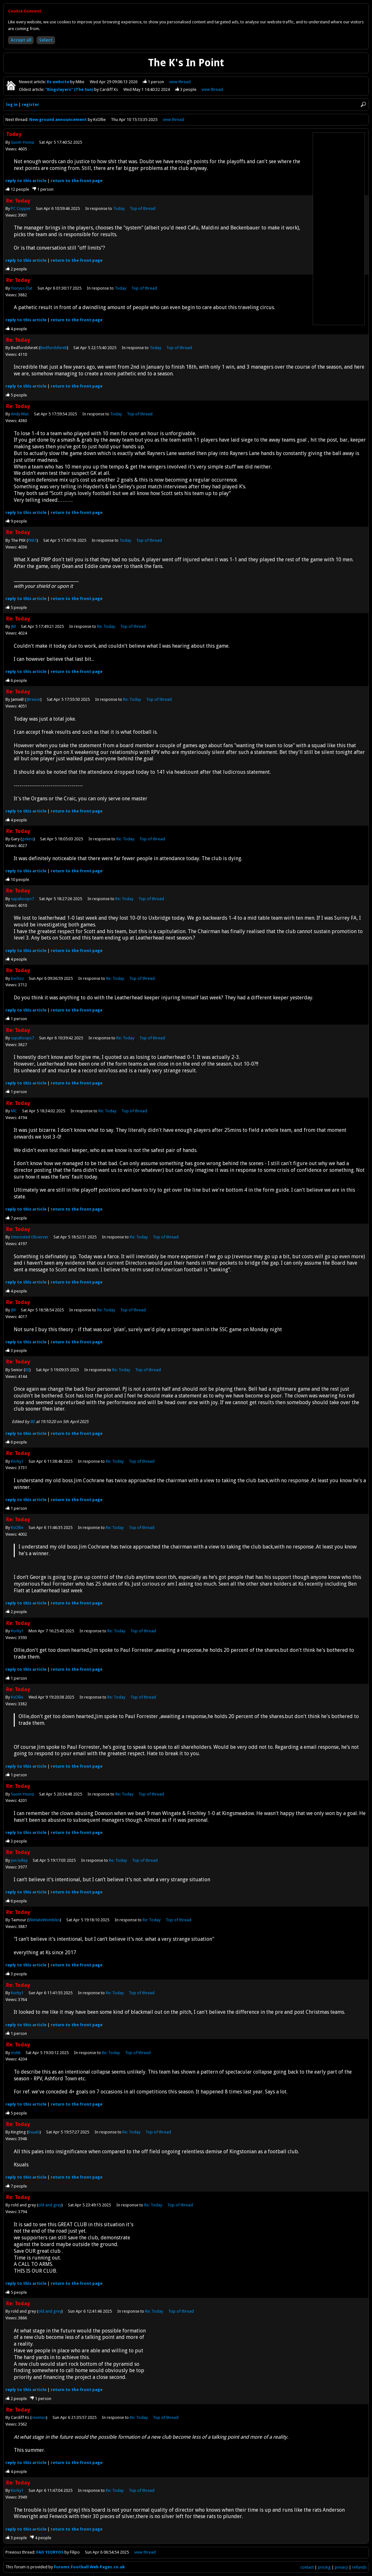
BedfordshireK (53, 347)
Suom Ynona (22, 142)
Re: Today (106, 626)
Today (119, 208)
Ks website (58, 81)
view (180, 81)
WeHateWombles (44, 1919)
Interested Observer (29, 1237)
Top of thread (142, 208)
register (30, 104)
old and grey (50, 2205)
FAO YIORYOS (49, 2552)
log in (12, 104)
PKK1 (32, 540)
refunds (359, 2567)
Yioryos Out (21, 288)
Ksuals (34, 2132)
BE (27, 1369)
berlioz (17, 978)
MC (14, 1110)
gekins (28, 838)
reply (25, 180)
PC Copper (21, 208)
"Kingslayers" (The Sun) (69, 89)
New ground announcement (58, 119)
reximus (38, 2417)
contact (307, 2567)
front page (77, 180)
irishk (16, 2052)
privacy (341, 2567)
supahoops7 (22, 898)
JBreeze (33, 699)
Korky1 (17, 1461)
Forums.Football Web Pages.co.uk (89, 2566)
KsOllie (17, 1527)
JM (13, 626)
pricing (324, 2567)
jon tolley (19, 1860)
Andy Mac (20, 414)
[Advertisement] (338, 229)
